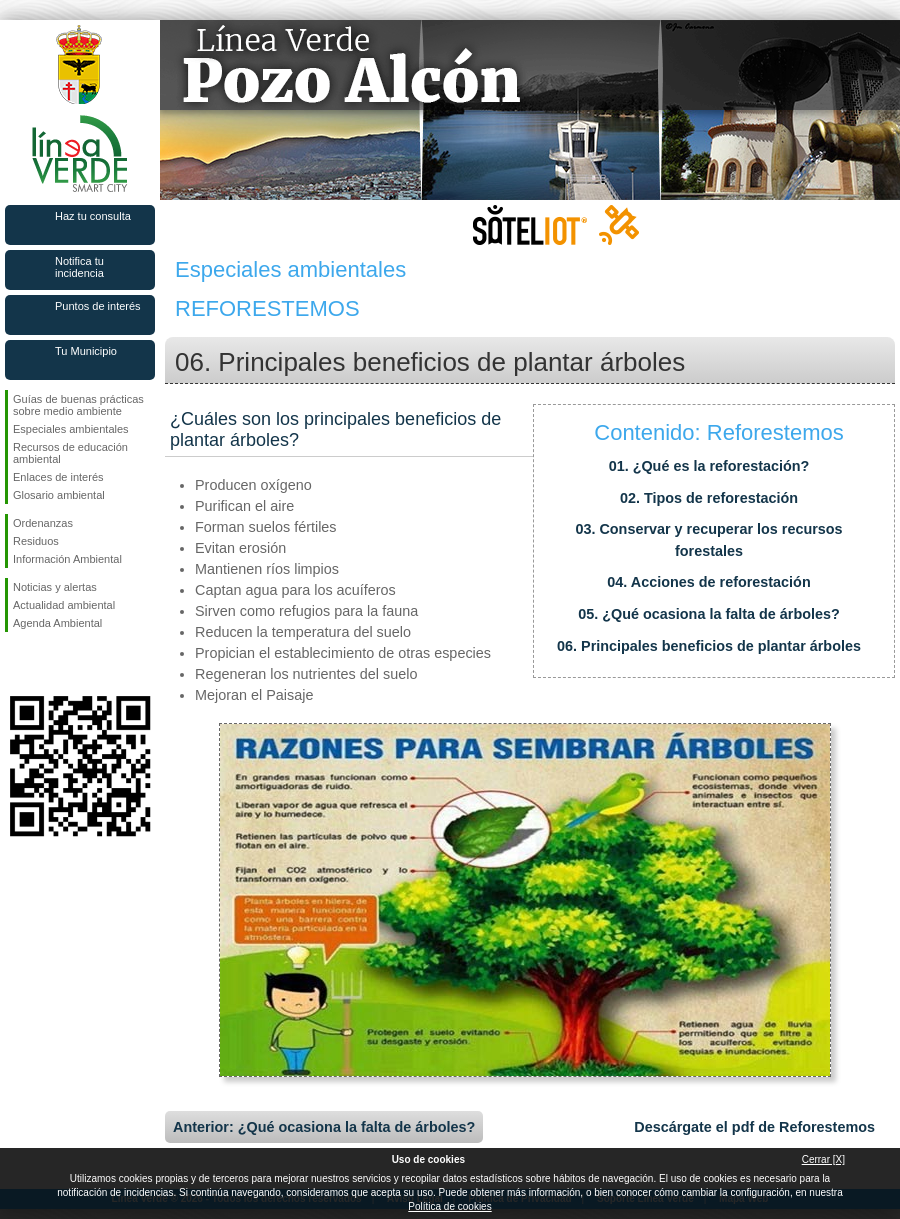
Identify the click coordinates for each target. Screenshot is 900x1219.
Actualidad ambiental (64, 605)
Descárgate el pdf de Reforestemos (754, 1127)
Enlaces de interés (58, 477)
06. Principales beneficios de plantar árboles (709, 646)
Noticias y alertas (55, 587)
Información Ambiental (67, 559)
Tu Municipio (86, 351)
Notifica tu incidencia (79, 267)
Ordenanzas (43, 523)
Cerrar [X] (823, 1159)
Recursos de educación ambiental (70, 453)
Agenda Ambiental (57, 623)
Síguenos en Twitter (50, 664)
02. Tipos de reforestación (709, 498)
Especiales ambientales (71, 429)
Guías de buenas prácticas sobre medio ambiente (78, 405)
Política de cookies (449, 1206)
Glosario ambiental (59, 495)
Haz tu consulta (93, 216)
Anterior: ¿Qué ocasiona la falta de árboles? (324, 1127)
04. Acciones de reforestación (708, 582)
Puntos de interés (98, 306)
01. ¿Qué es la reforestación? (709, 466)
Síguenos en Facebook (17, 664)
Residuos (36, 541)
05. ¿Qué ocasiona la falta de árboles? (709, 614)
